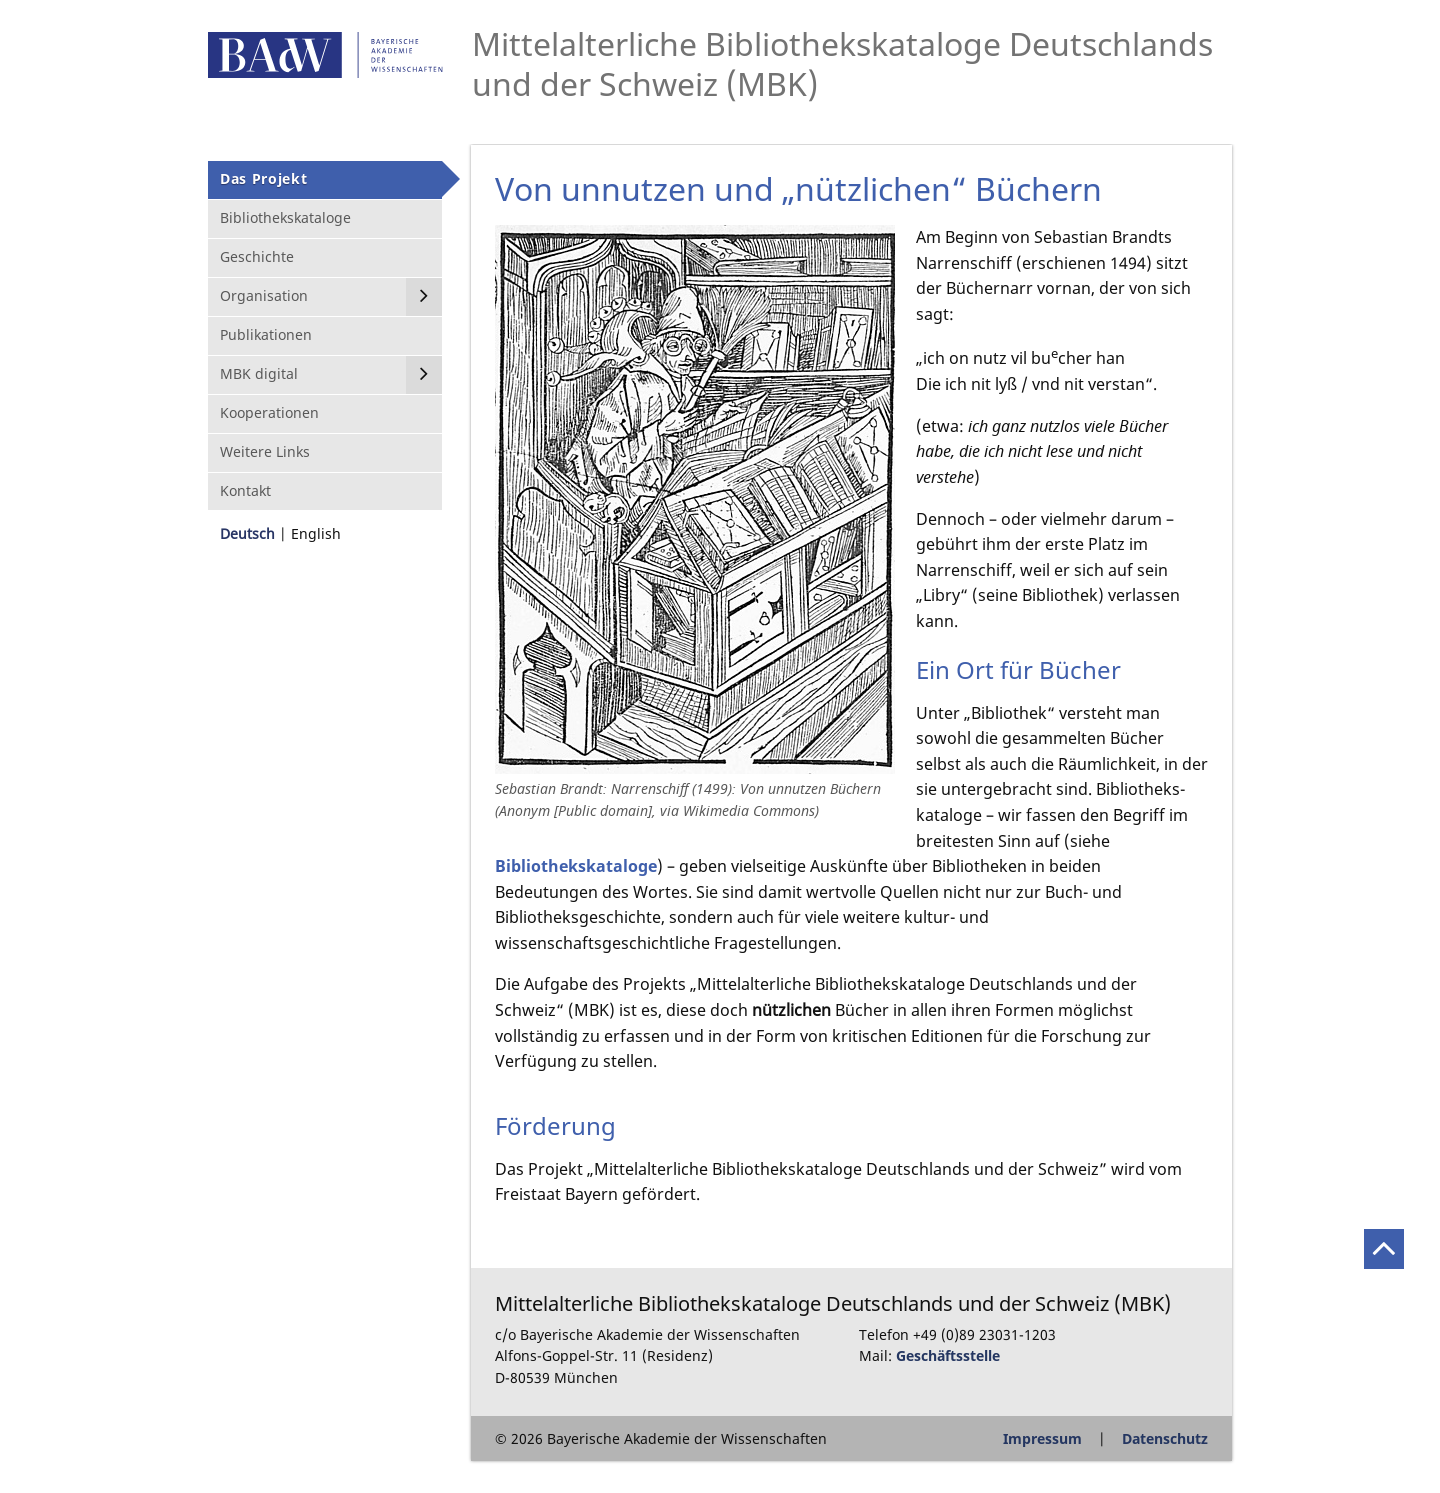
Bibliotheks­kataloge (576, 866)
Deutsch (247, 533)
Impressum (1042, 1438)
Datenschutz (1165, 1438)
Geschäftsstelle (948, 1355)
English (316, 533)
